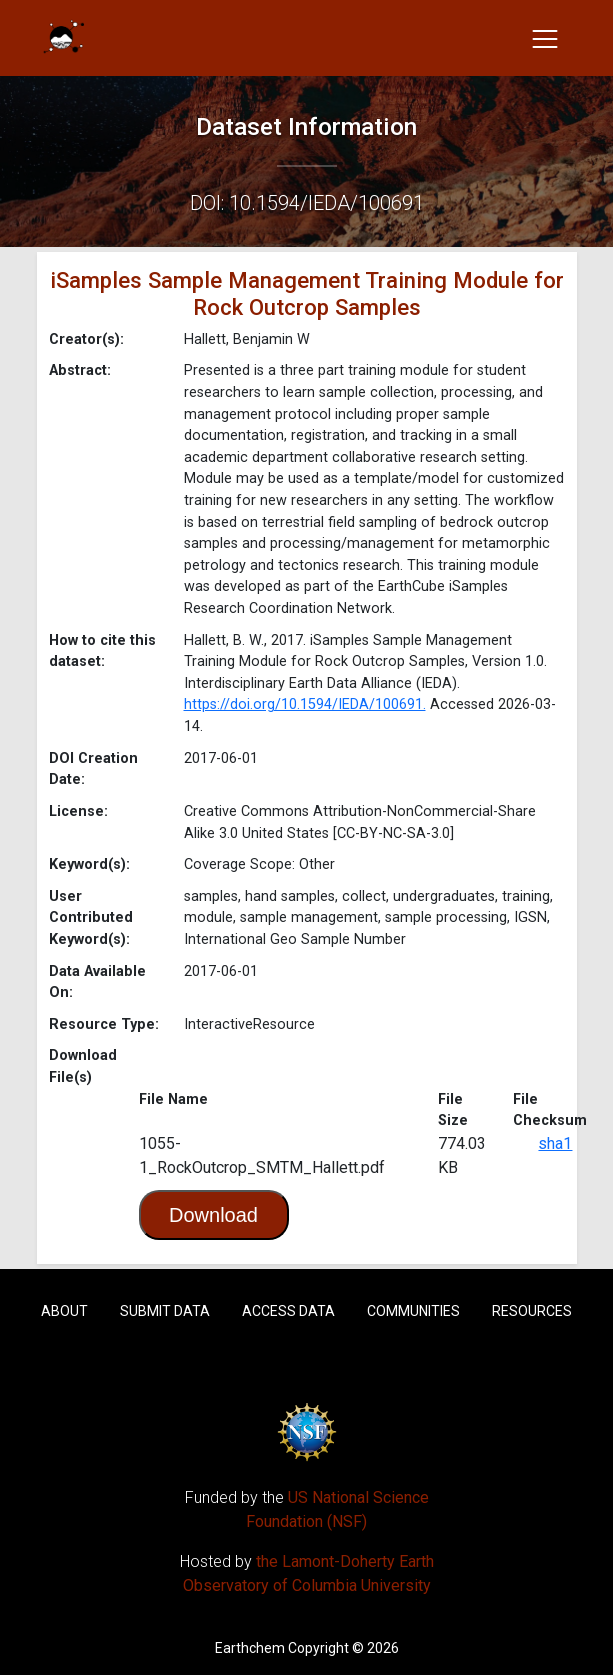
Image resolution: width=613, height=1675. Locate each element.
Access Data (288, 1311)
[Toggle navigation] (545, 38)
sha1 (555, 1143)
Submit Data (165, 1311)
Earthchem (250, 1648)
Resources (532, 1311)
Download (213, 1215)
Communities (413, 1311)
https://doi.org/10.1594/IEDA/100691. (305, 704)
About (64, 1311)
